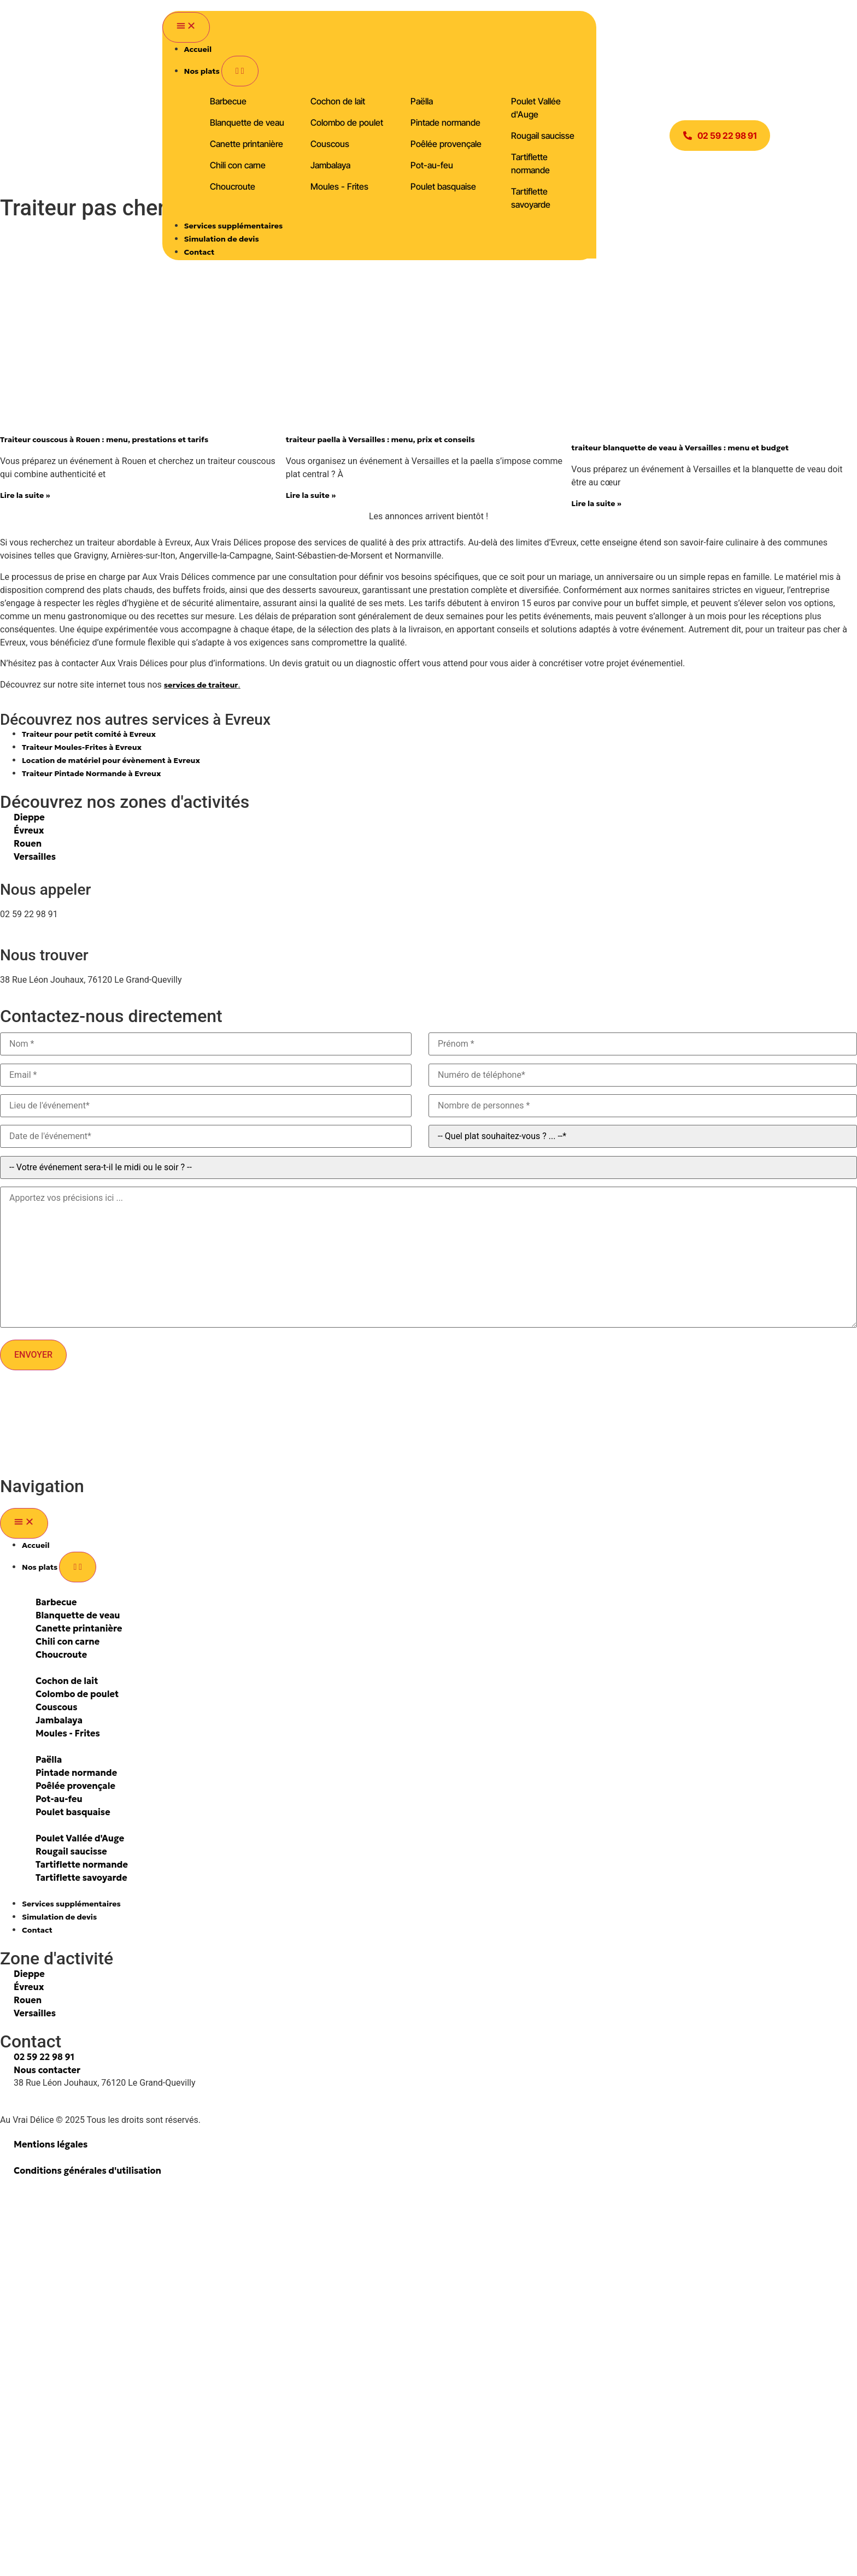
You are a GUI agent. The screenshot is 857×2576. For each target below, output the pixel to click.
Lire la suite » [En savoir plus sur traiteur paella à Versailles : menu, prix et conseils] (311, 495)
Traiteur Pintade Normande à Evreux (91, 773)
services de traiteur (201, 685)
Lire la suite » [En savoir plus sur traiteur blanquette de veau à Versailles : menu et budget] (596, 503)
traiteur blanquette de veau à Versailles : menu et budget (680, 448)
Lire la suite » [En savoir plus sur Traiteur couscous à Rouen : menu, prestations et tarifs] (25, 495)
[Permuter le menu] (186, 27)
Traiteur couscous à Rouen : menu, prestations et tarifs (104, 439)
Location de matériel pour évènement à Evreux (111, 760)
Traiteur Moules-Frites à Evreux (82, 747)
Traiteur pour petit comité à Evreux (89, 734)
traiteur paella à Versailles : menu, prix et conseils (380, 439)
